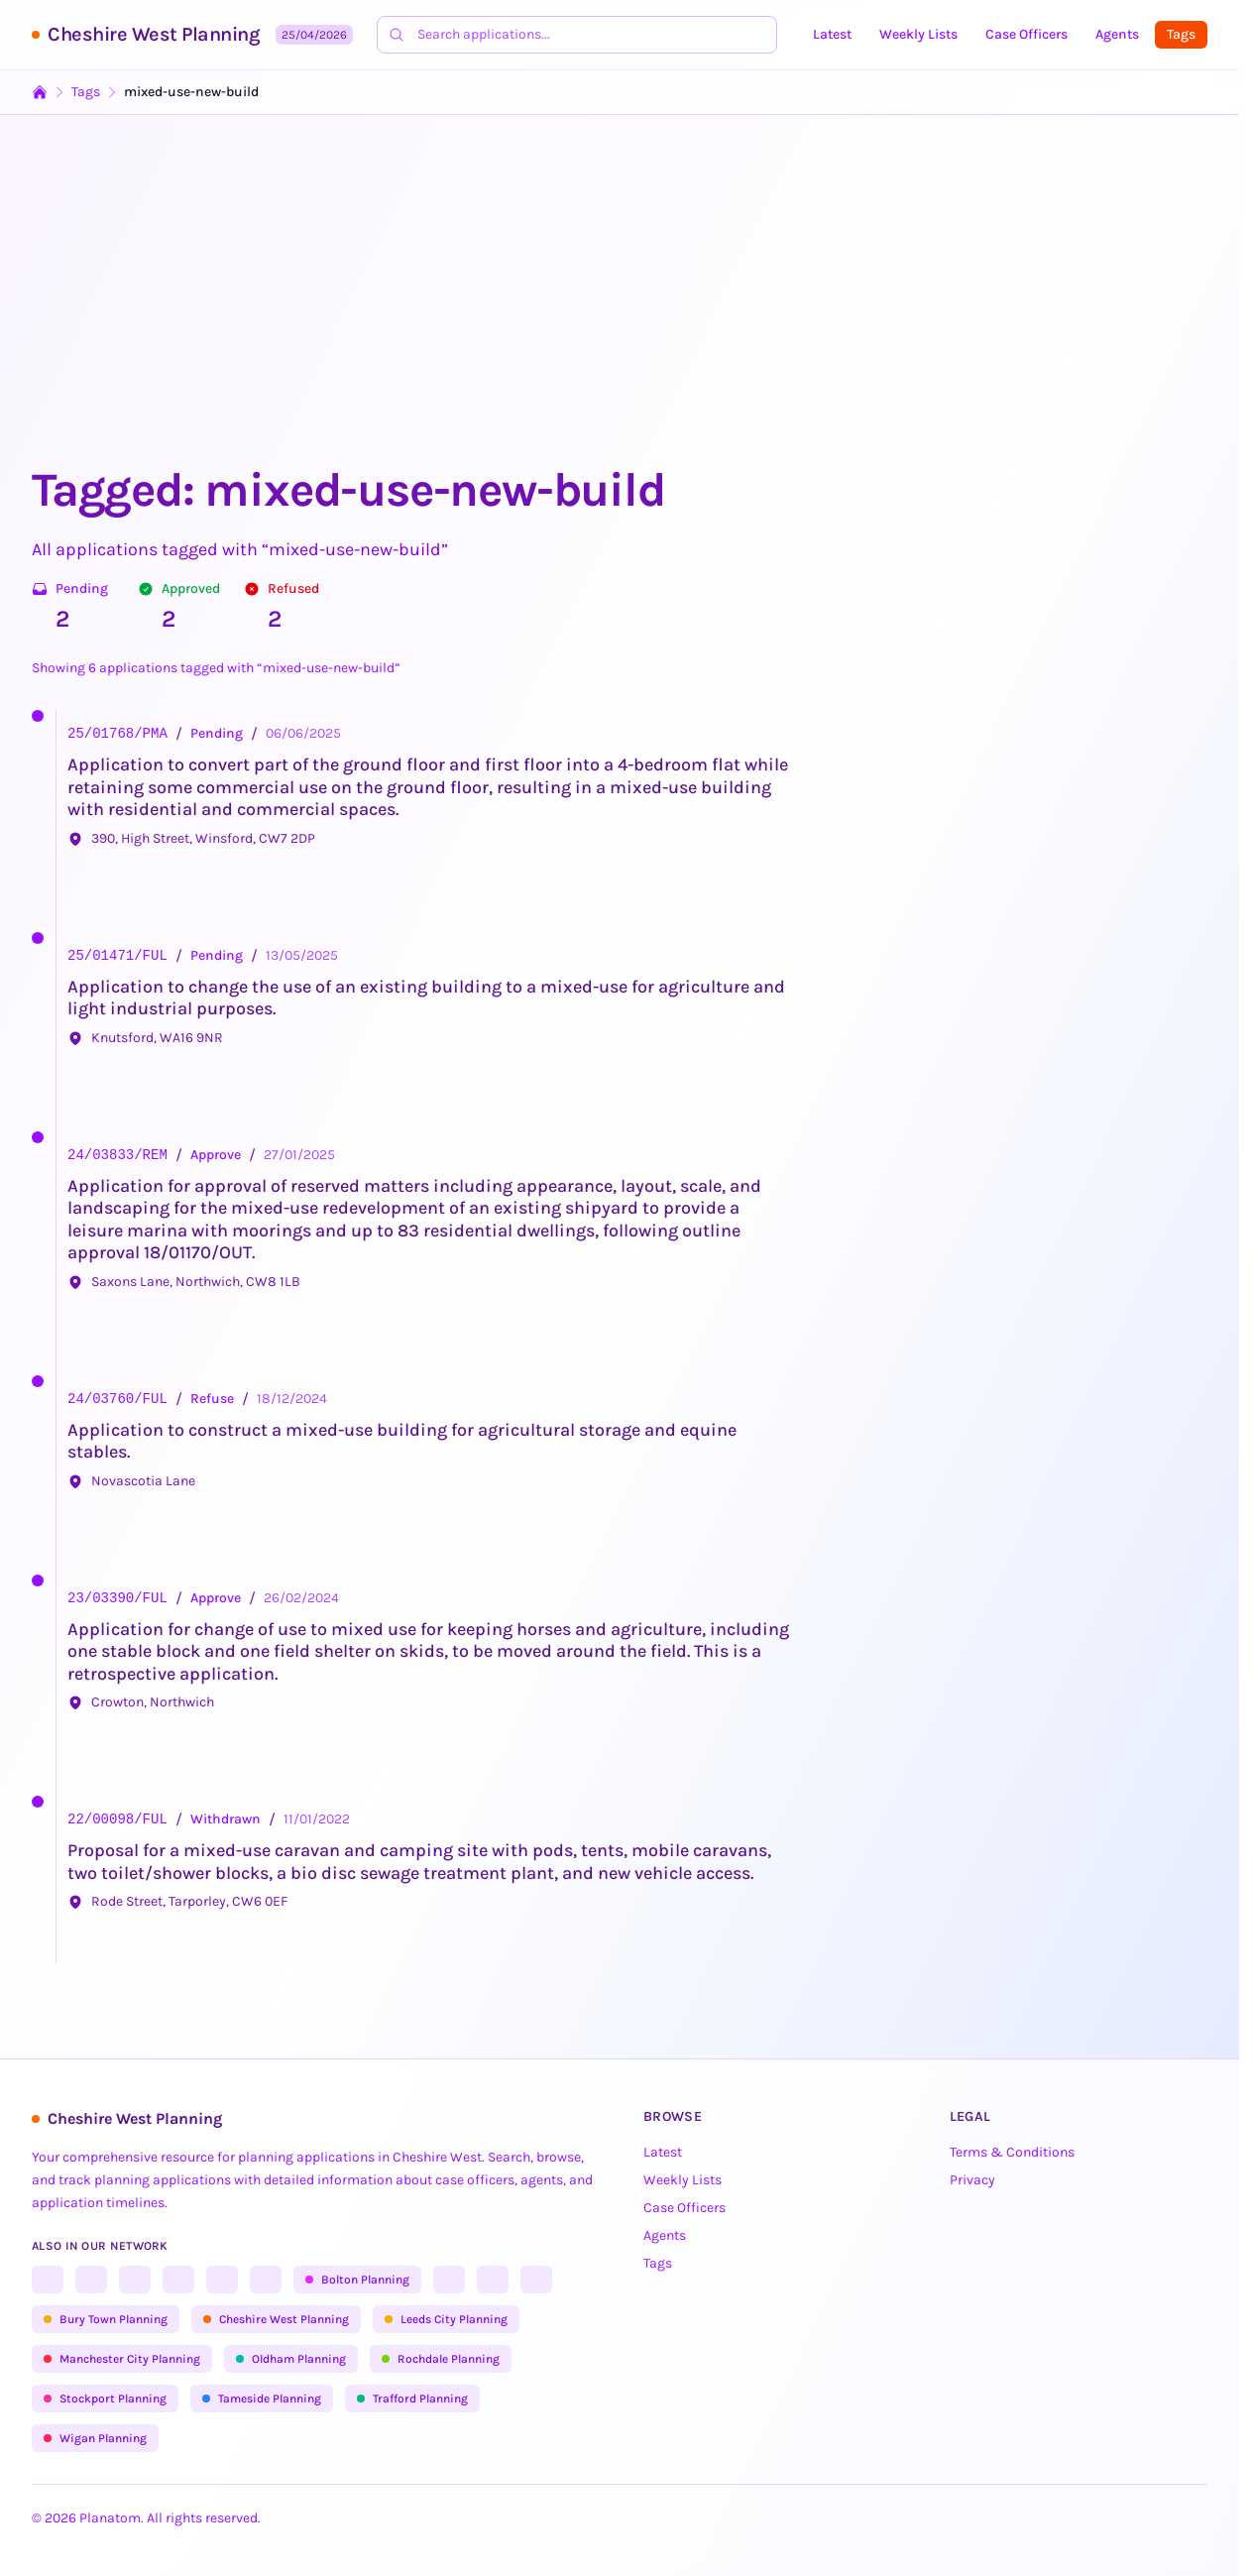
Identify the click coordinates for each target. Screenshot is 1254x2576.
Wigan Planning (95, 2438)
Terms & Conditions (1012, 2152)
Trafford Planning (412, 2398)
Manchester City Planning (122, 2359)
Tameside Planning (261, 2398)
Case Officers (1026, 34)
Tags (1181, 34)
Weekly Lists (918, 34)
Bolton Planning (357, 2279)
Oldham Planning (291, 2359)
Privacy (972, 2179)
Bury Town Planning (106, 2319)
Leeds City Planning (446, 2319)
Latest (832, 34)
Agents (1117, 34)
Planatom (110, 2518)
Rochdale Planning (441, 2359)
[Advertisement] (626, 311)
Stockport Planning (105, 2398)
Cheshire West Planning (154, 34)
